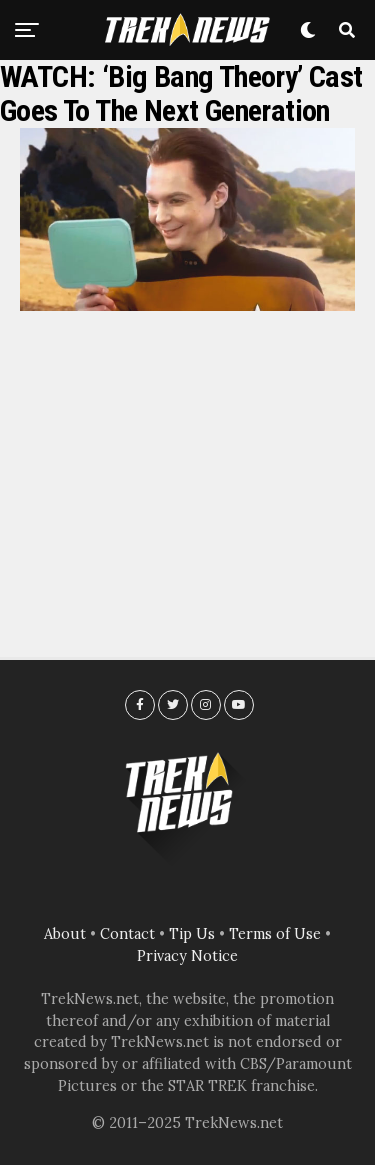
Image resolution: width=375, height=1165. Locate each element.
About (65, 934)
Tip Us (192, 934)
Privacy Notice (187, 956)
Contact (127, 934)
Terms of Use (275, 934)
